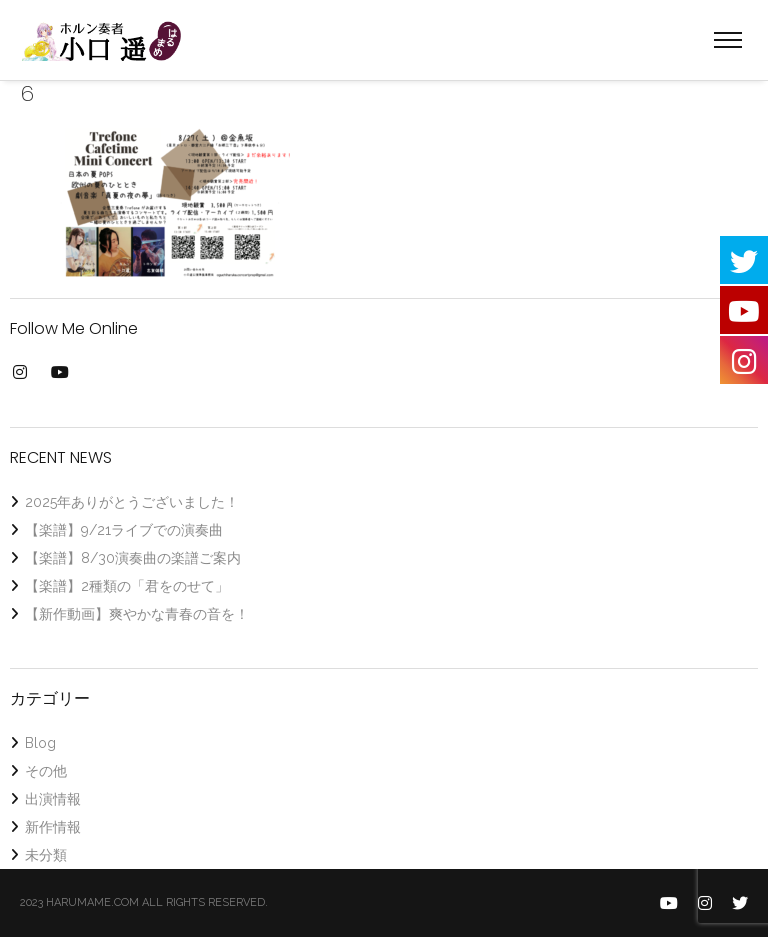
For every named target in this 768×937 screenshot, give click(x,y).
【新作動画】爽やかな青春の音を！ (137, 614)
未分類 (46, 855)
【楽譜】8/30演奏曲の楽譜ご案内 (133, 558)
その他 (46, 771)
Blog (40, 743)
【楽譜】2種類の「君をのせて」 (127, 586)
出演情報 (53, 799)
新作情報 (53, 827)
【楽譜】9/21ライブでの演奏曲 (124, 530)
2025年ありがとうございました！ (132, 502)
